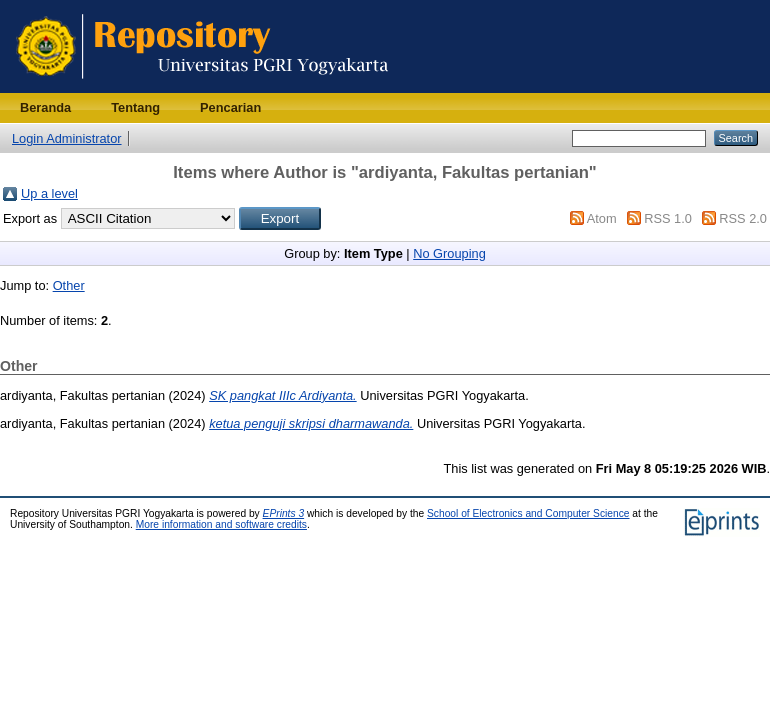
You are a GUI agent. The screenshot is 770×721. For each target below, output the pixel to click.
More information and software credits (221, 524)
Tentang (135, 107)
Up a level (49, 193)
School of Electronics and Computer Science (528, 513)
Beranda (45, 107)
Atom (602, 218)
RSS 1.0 (668, 218)
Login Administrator (67, 138)
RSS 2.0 (743, 218)
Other (69, 285)
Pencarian (230, 107)
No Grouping (449, 253)
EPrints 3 (284, 513)
